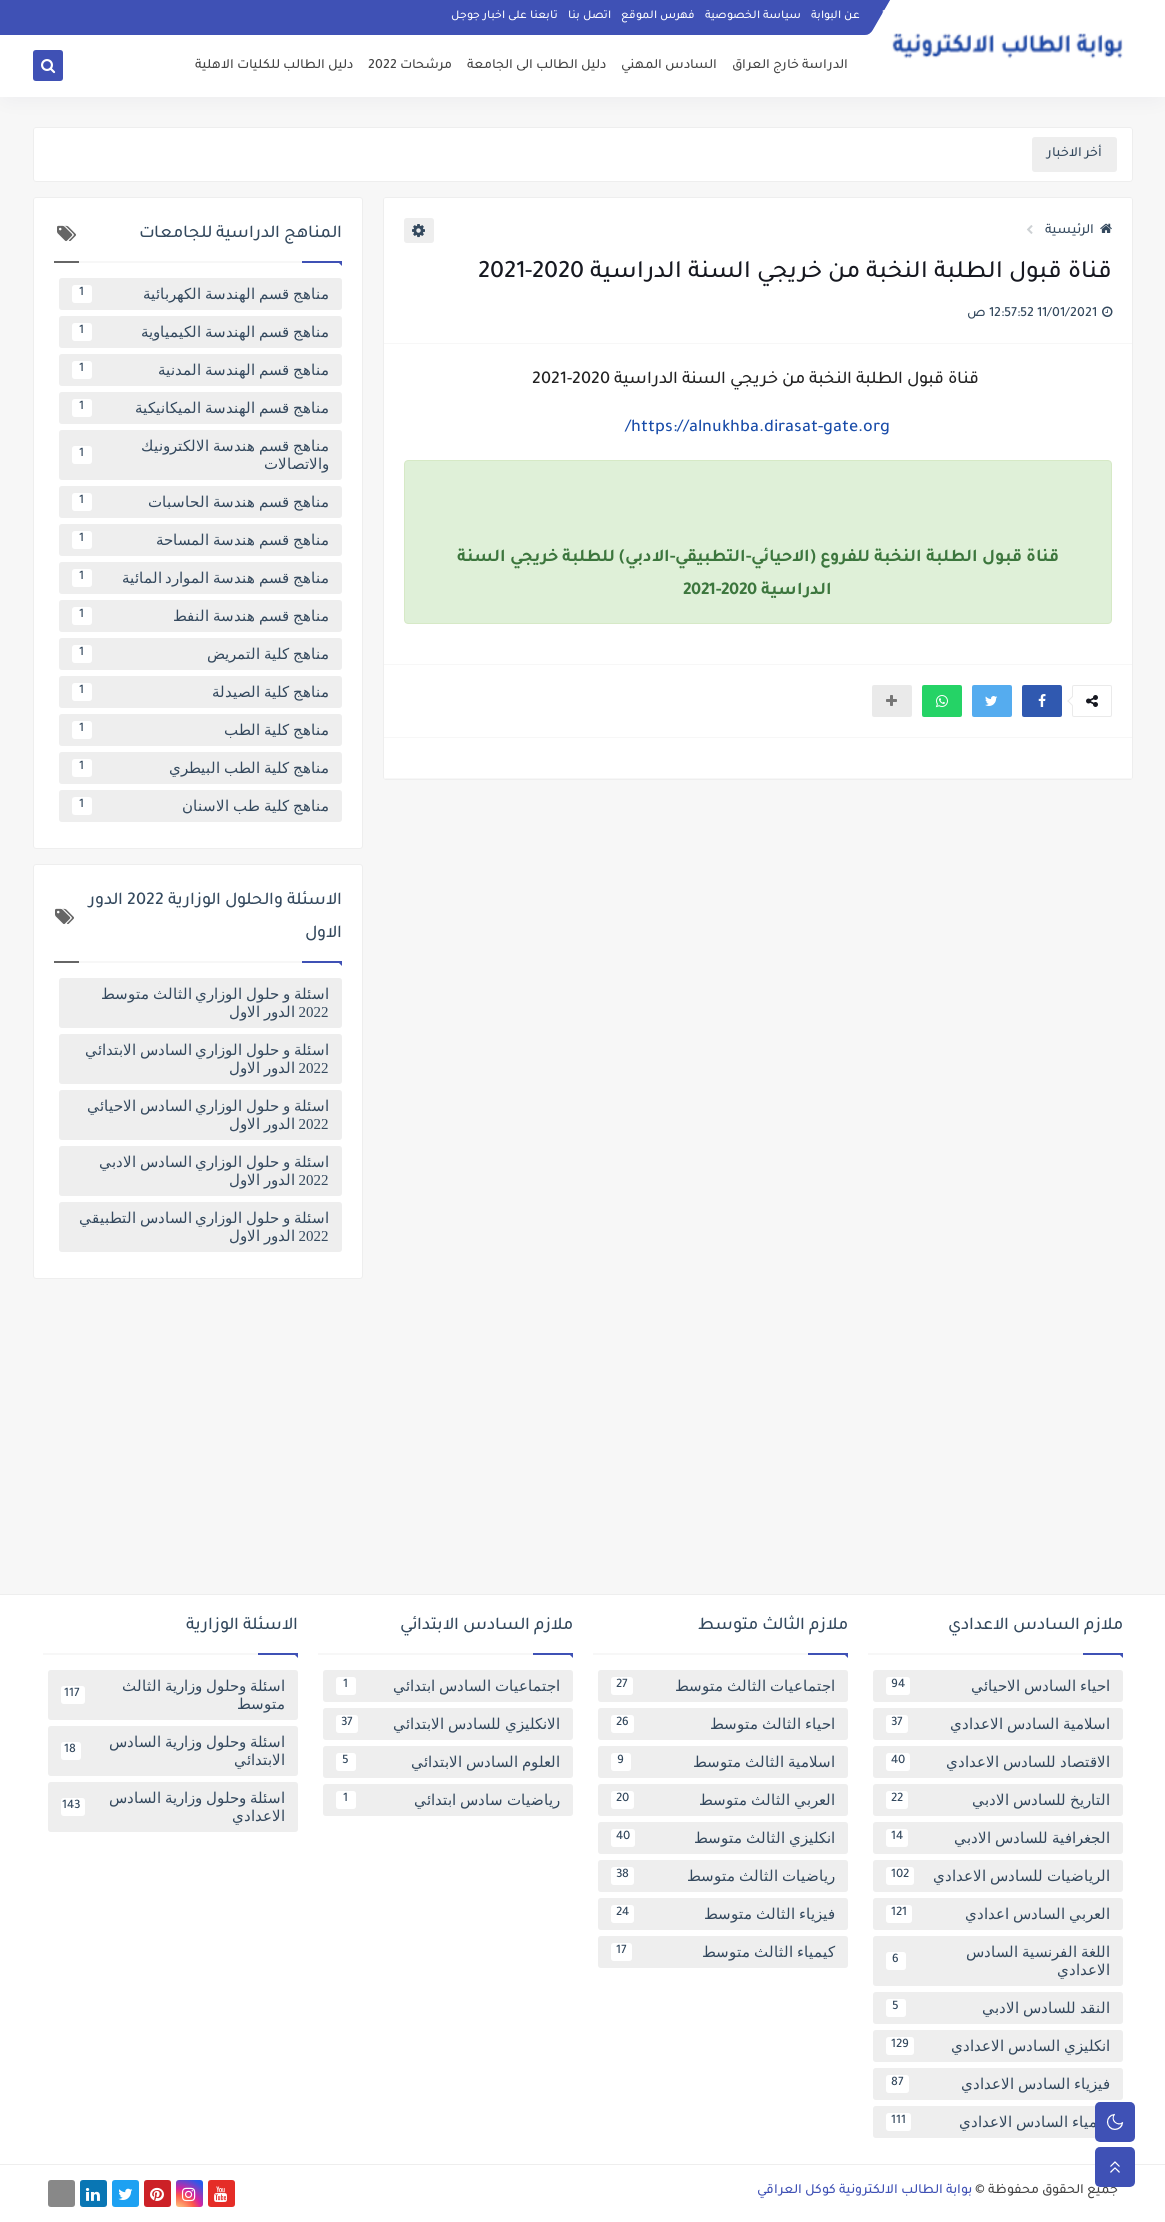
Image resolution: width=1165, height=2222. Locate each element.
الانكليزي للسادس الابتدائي (448, 1724)
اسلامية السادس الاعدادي (998, 1724)
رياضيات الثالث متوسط (723, 1876)
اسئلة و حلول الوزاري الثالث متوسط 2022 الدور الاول (215, 1003)
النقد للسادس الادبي (998, 2008)
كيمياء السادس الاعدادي (998, 2122)
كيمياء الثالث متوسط (723, 1952)
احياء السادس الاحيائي (998, 1686)
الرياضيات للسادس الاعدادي (998, 1876)
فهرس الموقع (658, 16)
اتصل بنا (589, 16)
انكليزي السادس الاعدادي (998, 2046)
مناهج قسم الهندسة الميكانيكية (200, 408)
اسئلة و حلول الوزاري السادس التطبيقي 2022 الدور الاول (204, 1227)
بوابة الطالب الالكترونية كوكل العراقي (864, 2191)
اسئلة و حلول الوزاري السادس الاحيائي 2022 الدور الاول (208, 1115)
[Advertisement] (583, 1444)
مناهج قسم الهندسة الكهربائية (200, 294)
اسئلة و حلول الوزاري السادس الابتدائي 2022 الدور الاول (207, 1059)
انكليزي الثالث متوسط (723, 1838)
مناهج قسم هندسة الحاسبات (200, 502)
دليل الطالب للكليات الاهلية (274, 66)
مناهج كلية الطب (200, 730)
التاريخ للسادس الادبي (998, 1800)
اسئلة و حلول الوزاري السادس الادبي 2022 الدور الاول (214, 1171)
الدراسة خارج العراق (790, 66)
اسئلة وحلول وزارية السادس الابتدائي (173, 1751)
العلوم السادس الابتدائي (448, 1762)
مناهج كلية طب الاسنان (200, 806)
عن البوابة (835, 16)
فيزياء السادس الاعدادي (998, 2084)
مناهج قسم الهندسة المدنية (200, 370)
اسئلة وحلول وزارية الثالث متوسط (173, 1695)
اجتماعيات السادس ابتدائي (448, 1686)
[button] (1042, 701)
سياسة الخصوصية (753, 16)
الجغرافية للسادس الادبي (998, 1838)
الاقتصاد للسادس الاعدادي (998, 1762)
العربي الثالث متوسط (723, 1800)
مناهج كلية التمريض (200, 654)
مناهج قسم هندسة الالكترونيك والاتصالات (200, 455)
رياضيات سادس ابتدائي (448, 1800)
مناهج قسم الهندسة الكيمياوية (200, 332)
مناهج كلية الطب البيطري (200, 768)
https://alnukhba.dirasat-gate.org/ (757, 428)
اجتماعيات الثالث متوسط (723, 1686)
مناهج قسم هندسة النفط (200, 616)
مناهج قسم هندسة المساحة (200, 540)
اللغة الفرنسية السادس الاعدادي (998, 1961)
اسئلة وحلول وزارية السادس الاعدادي (173, 1807)
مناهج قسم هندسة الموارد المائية (200, 578)
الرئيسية (1078, 231)
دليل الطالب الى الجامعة (536, 66)
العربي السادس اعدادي (998, 1914)
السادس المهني (669, 66)
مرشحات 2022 (410, 66)
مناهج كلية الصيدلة (200, 692)
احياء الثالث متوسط (723, 1724)
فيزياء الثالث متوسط (723, 1914)
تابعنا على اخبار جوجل (504, 16)
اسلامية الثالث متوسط (723, 1762)
